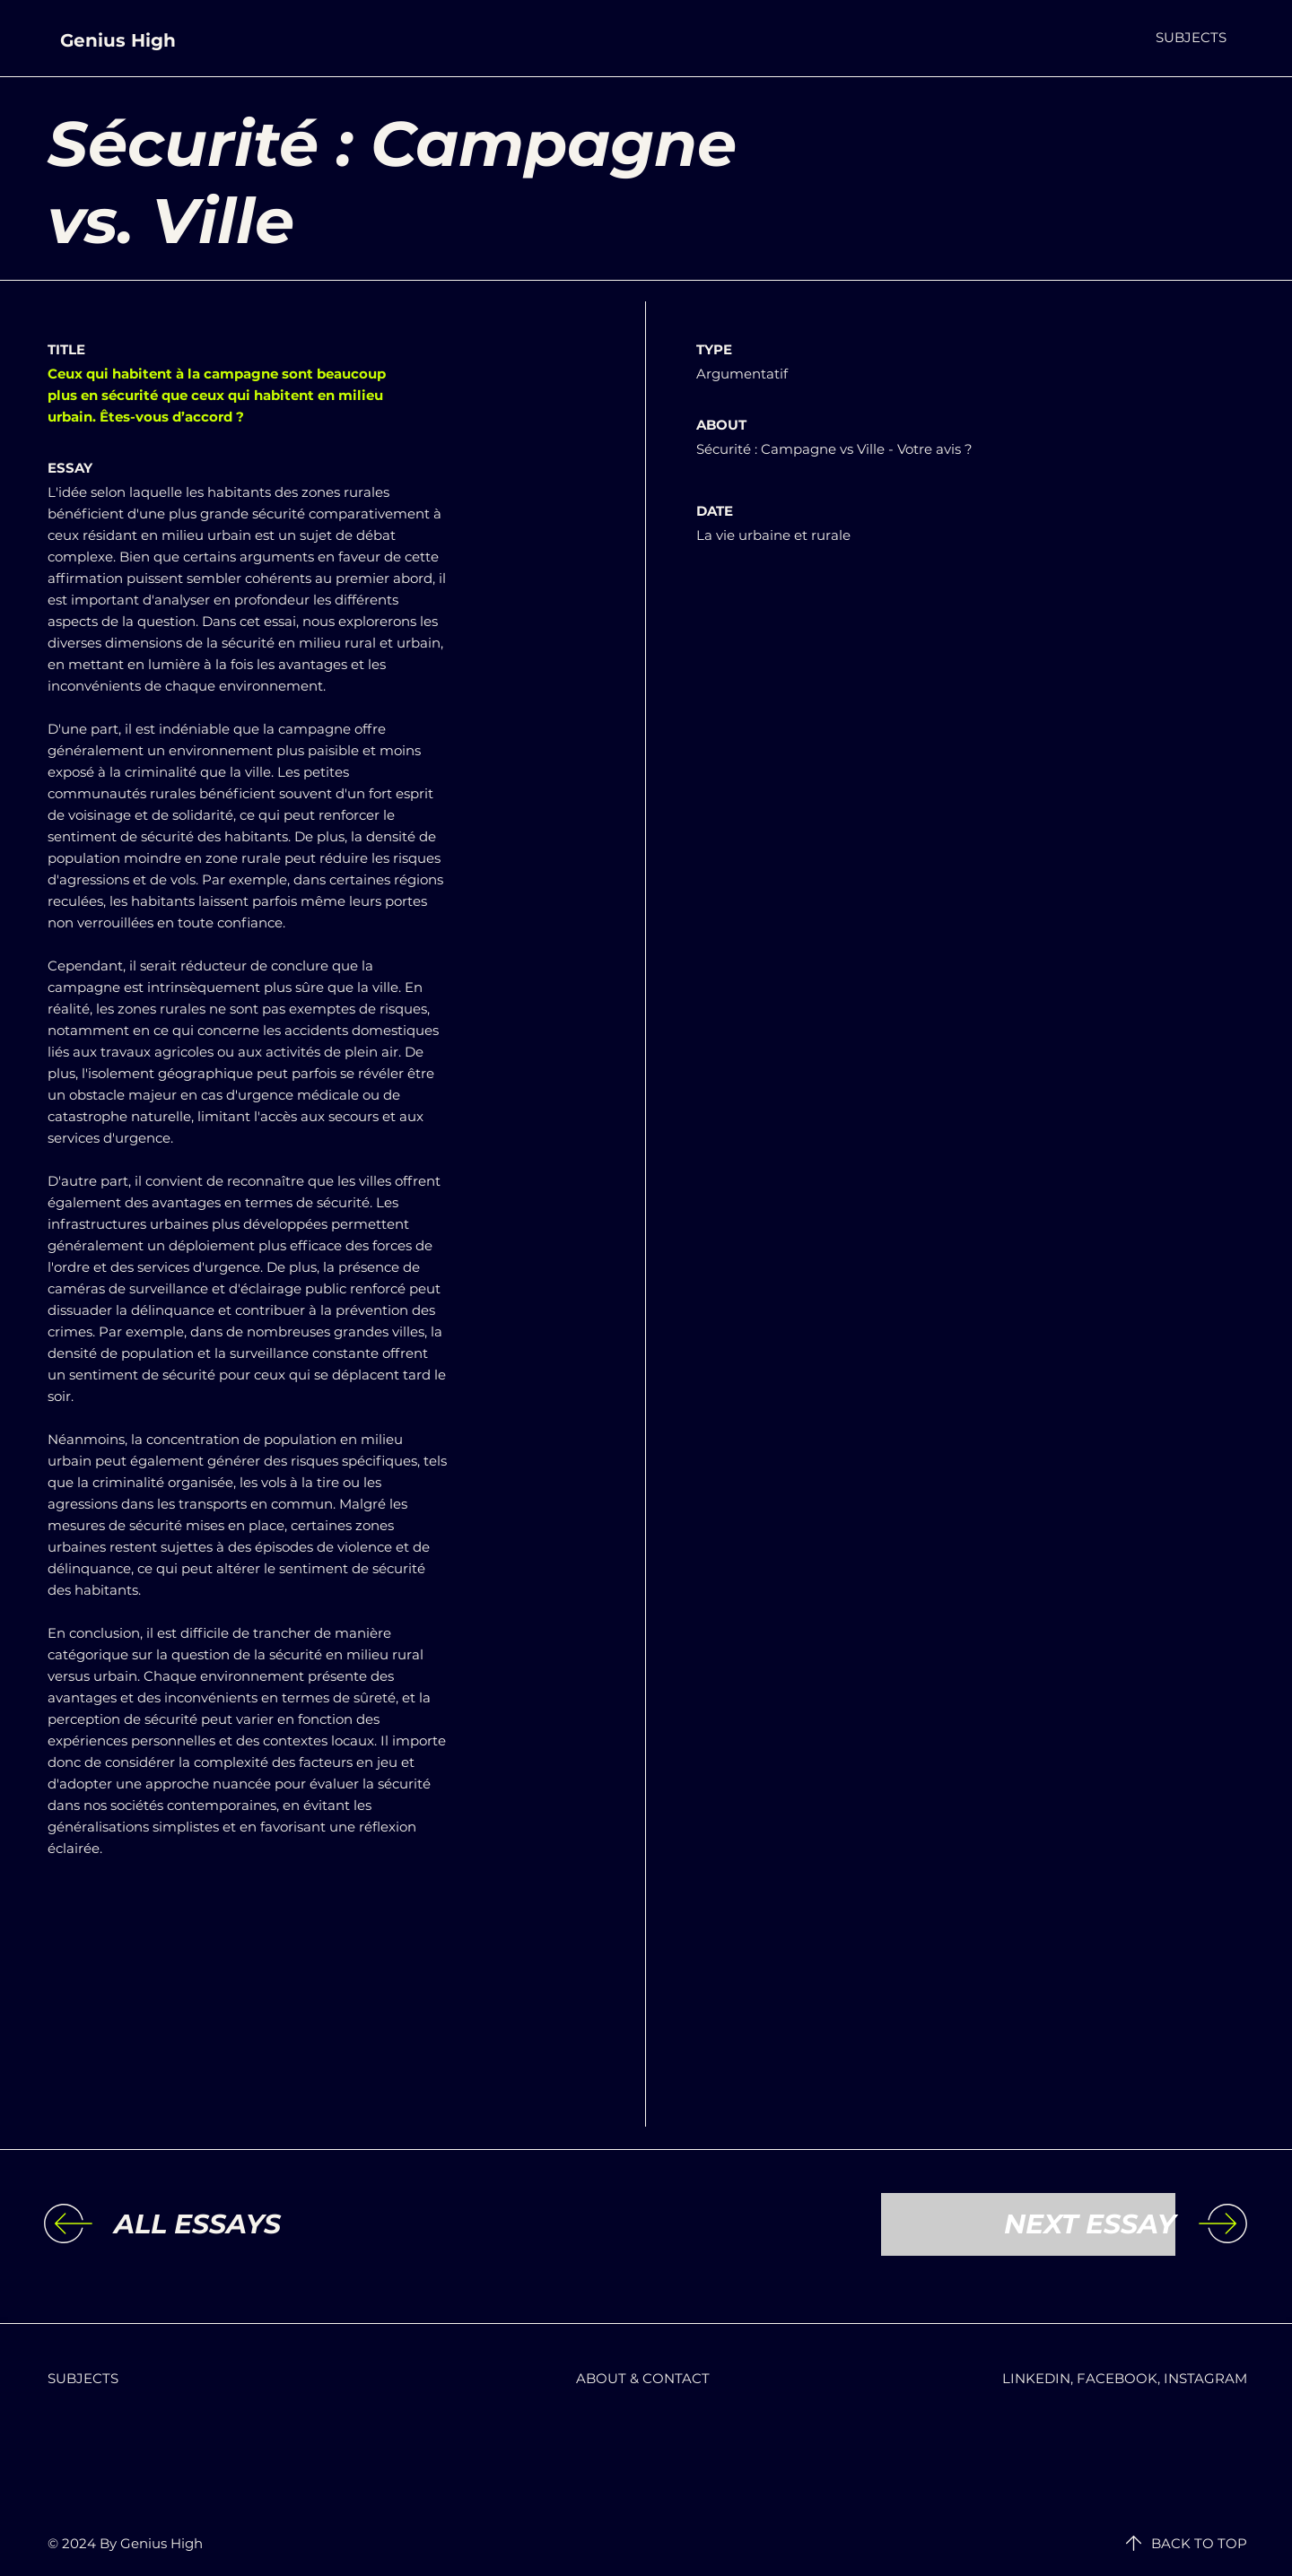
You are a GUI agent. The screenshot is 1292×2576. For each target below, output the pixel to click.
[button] (1191, 37)
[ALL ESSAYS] (261, 2224)
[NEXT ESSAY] (1028, 2224)
